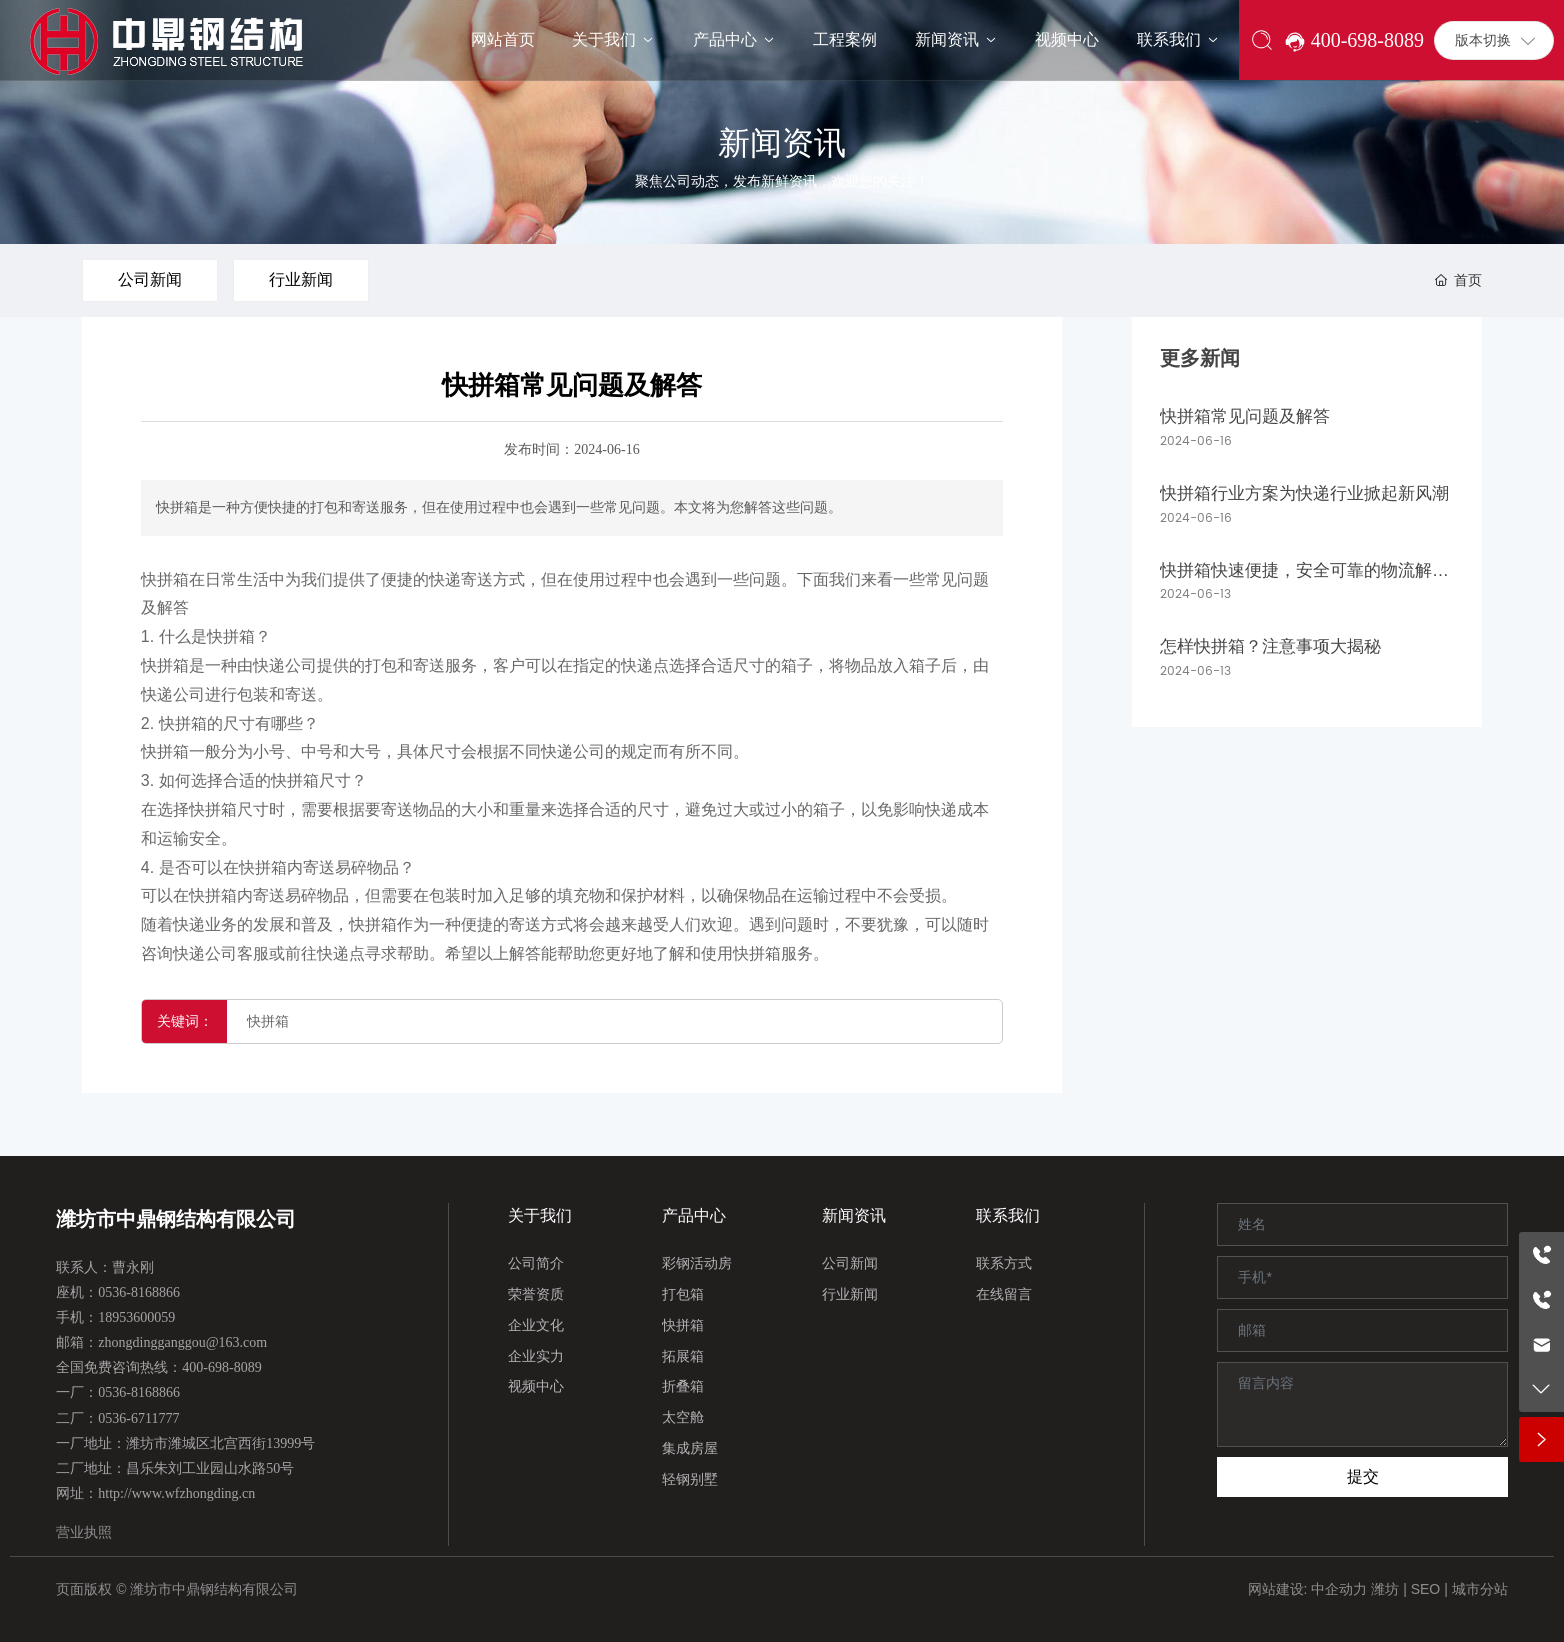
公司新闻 (150, 279)
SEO (1426, 1589)
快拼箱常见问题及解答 (1245, 416)
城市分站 (1480, 1589)
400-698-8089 (221, 1367)
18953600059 (136, 1317)
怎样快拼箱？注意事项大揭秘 (1270, 646)
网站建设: (1280, 1589)
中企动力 (1339, 1589)
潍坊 (1385, 1589)
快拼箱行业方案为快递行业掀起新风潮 (1304, 493)
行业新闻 (301, 279)
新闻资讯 (782, 143)
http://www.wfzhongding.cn (176, 1493)
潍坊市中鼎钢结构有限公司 (176, 1219)
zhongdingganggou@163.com (182, 1342)
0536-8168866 (139, 1292)
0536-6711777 (138, 1418)
